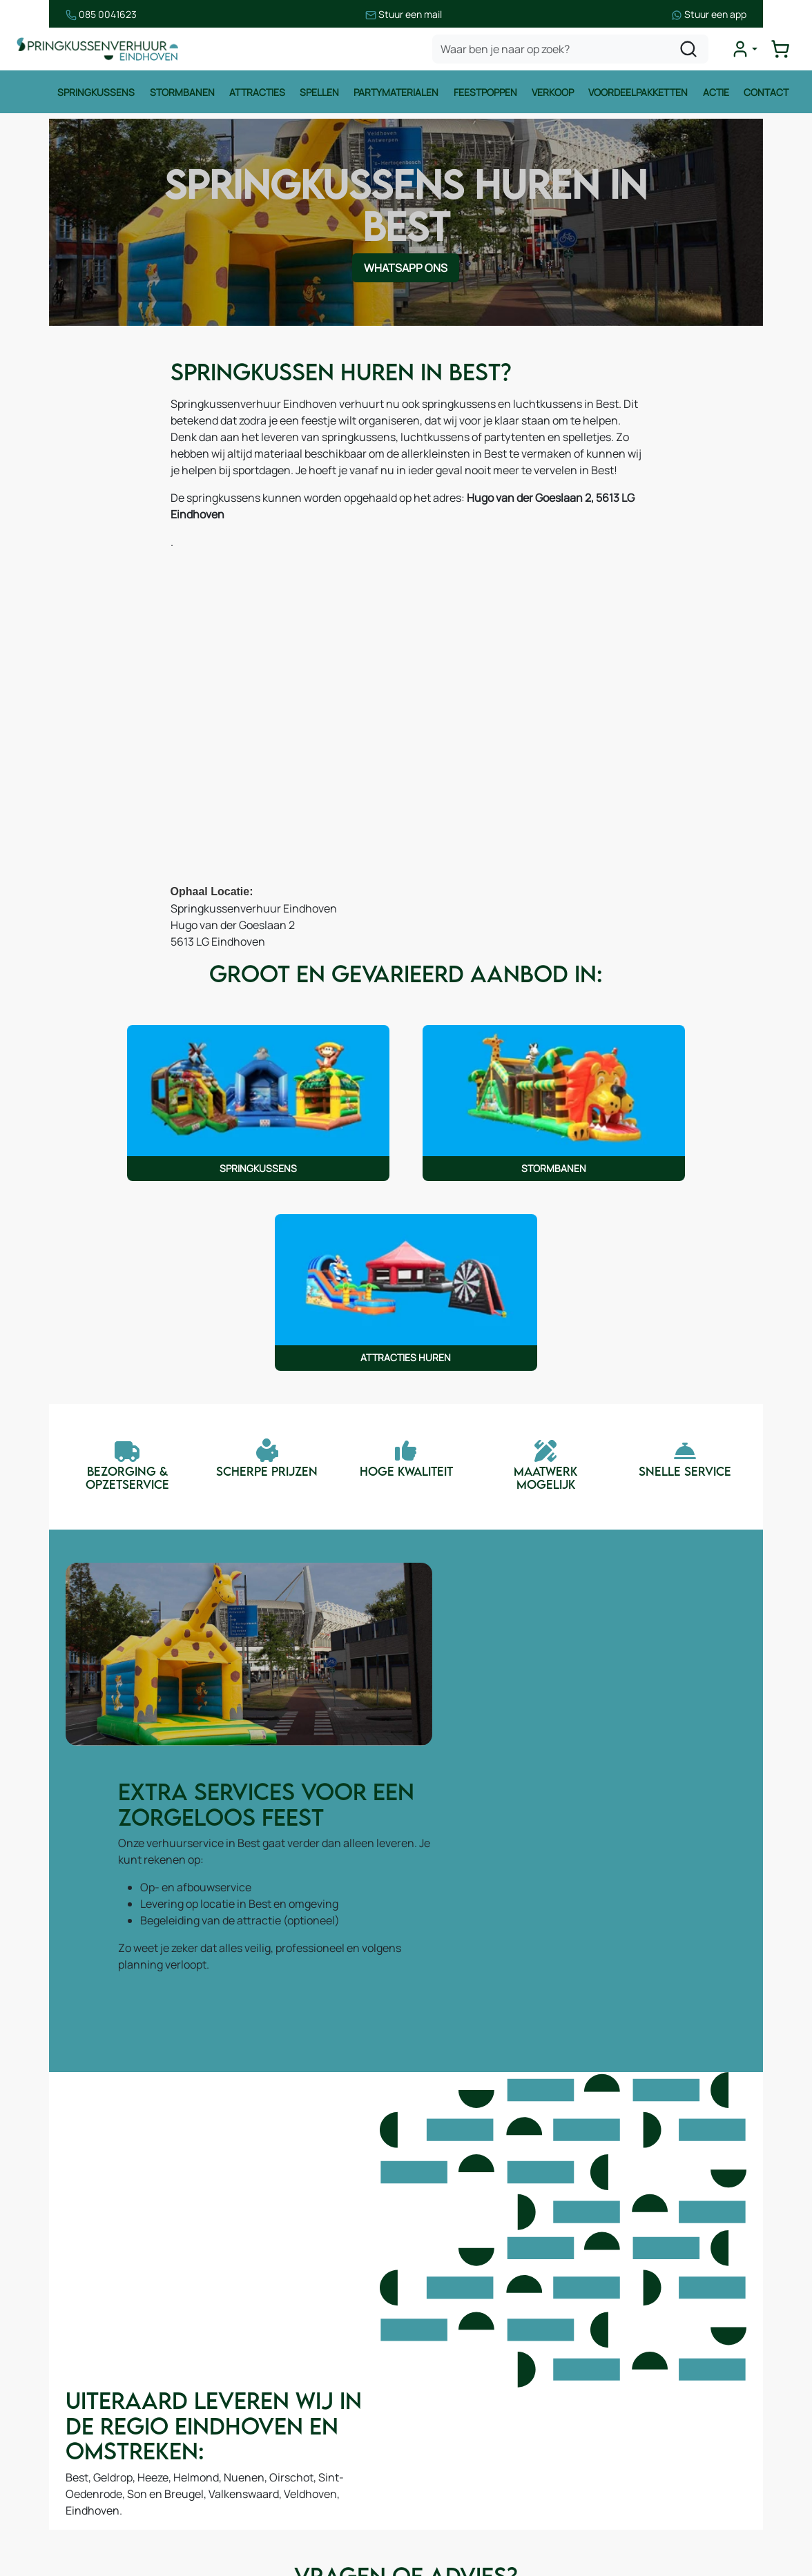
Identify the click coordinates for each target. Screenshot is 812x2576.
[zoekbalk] (572, 51)
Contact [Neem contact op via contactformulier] (347, 2104)
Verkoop (553, 94)
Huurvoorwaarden (474, 2325)
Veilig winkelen (465, 2353)
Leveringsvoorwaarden (485, 2380)
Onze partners (265, 2422)
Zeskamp (53, 2491)
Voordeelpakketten (639, 94)
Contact (767, 94)
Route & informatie (276, 2340)
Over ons (251, 2367)
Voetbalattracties (74, 2463)
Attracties (256, 94)
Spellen (319, 94)
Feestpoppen (485, 94)
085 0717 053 (696, 2380)
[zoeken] (689, 51)
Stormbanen (180, 94)
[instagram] (671, 2507)
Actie (717, 94)
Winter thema (65, 2518)
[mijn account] (745, 51)
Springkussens (95, 94)
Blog (240, 2395)
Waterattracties (70, 2435)
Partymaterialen (396, 94)
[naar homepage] (99, 51)
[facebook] (627, 2507)
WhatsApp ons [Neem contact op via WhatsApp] (406, 249)
